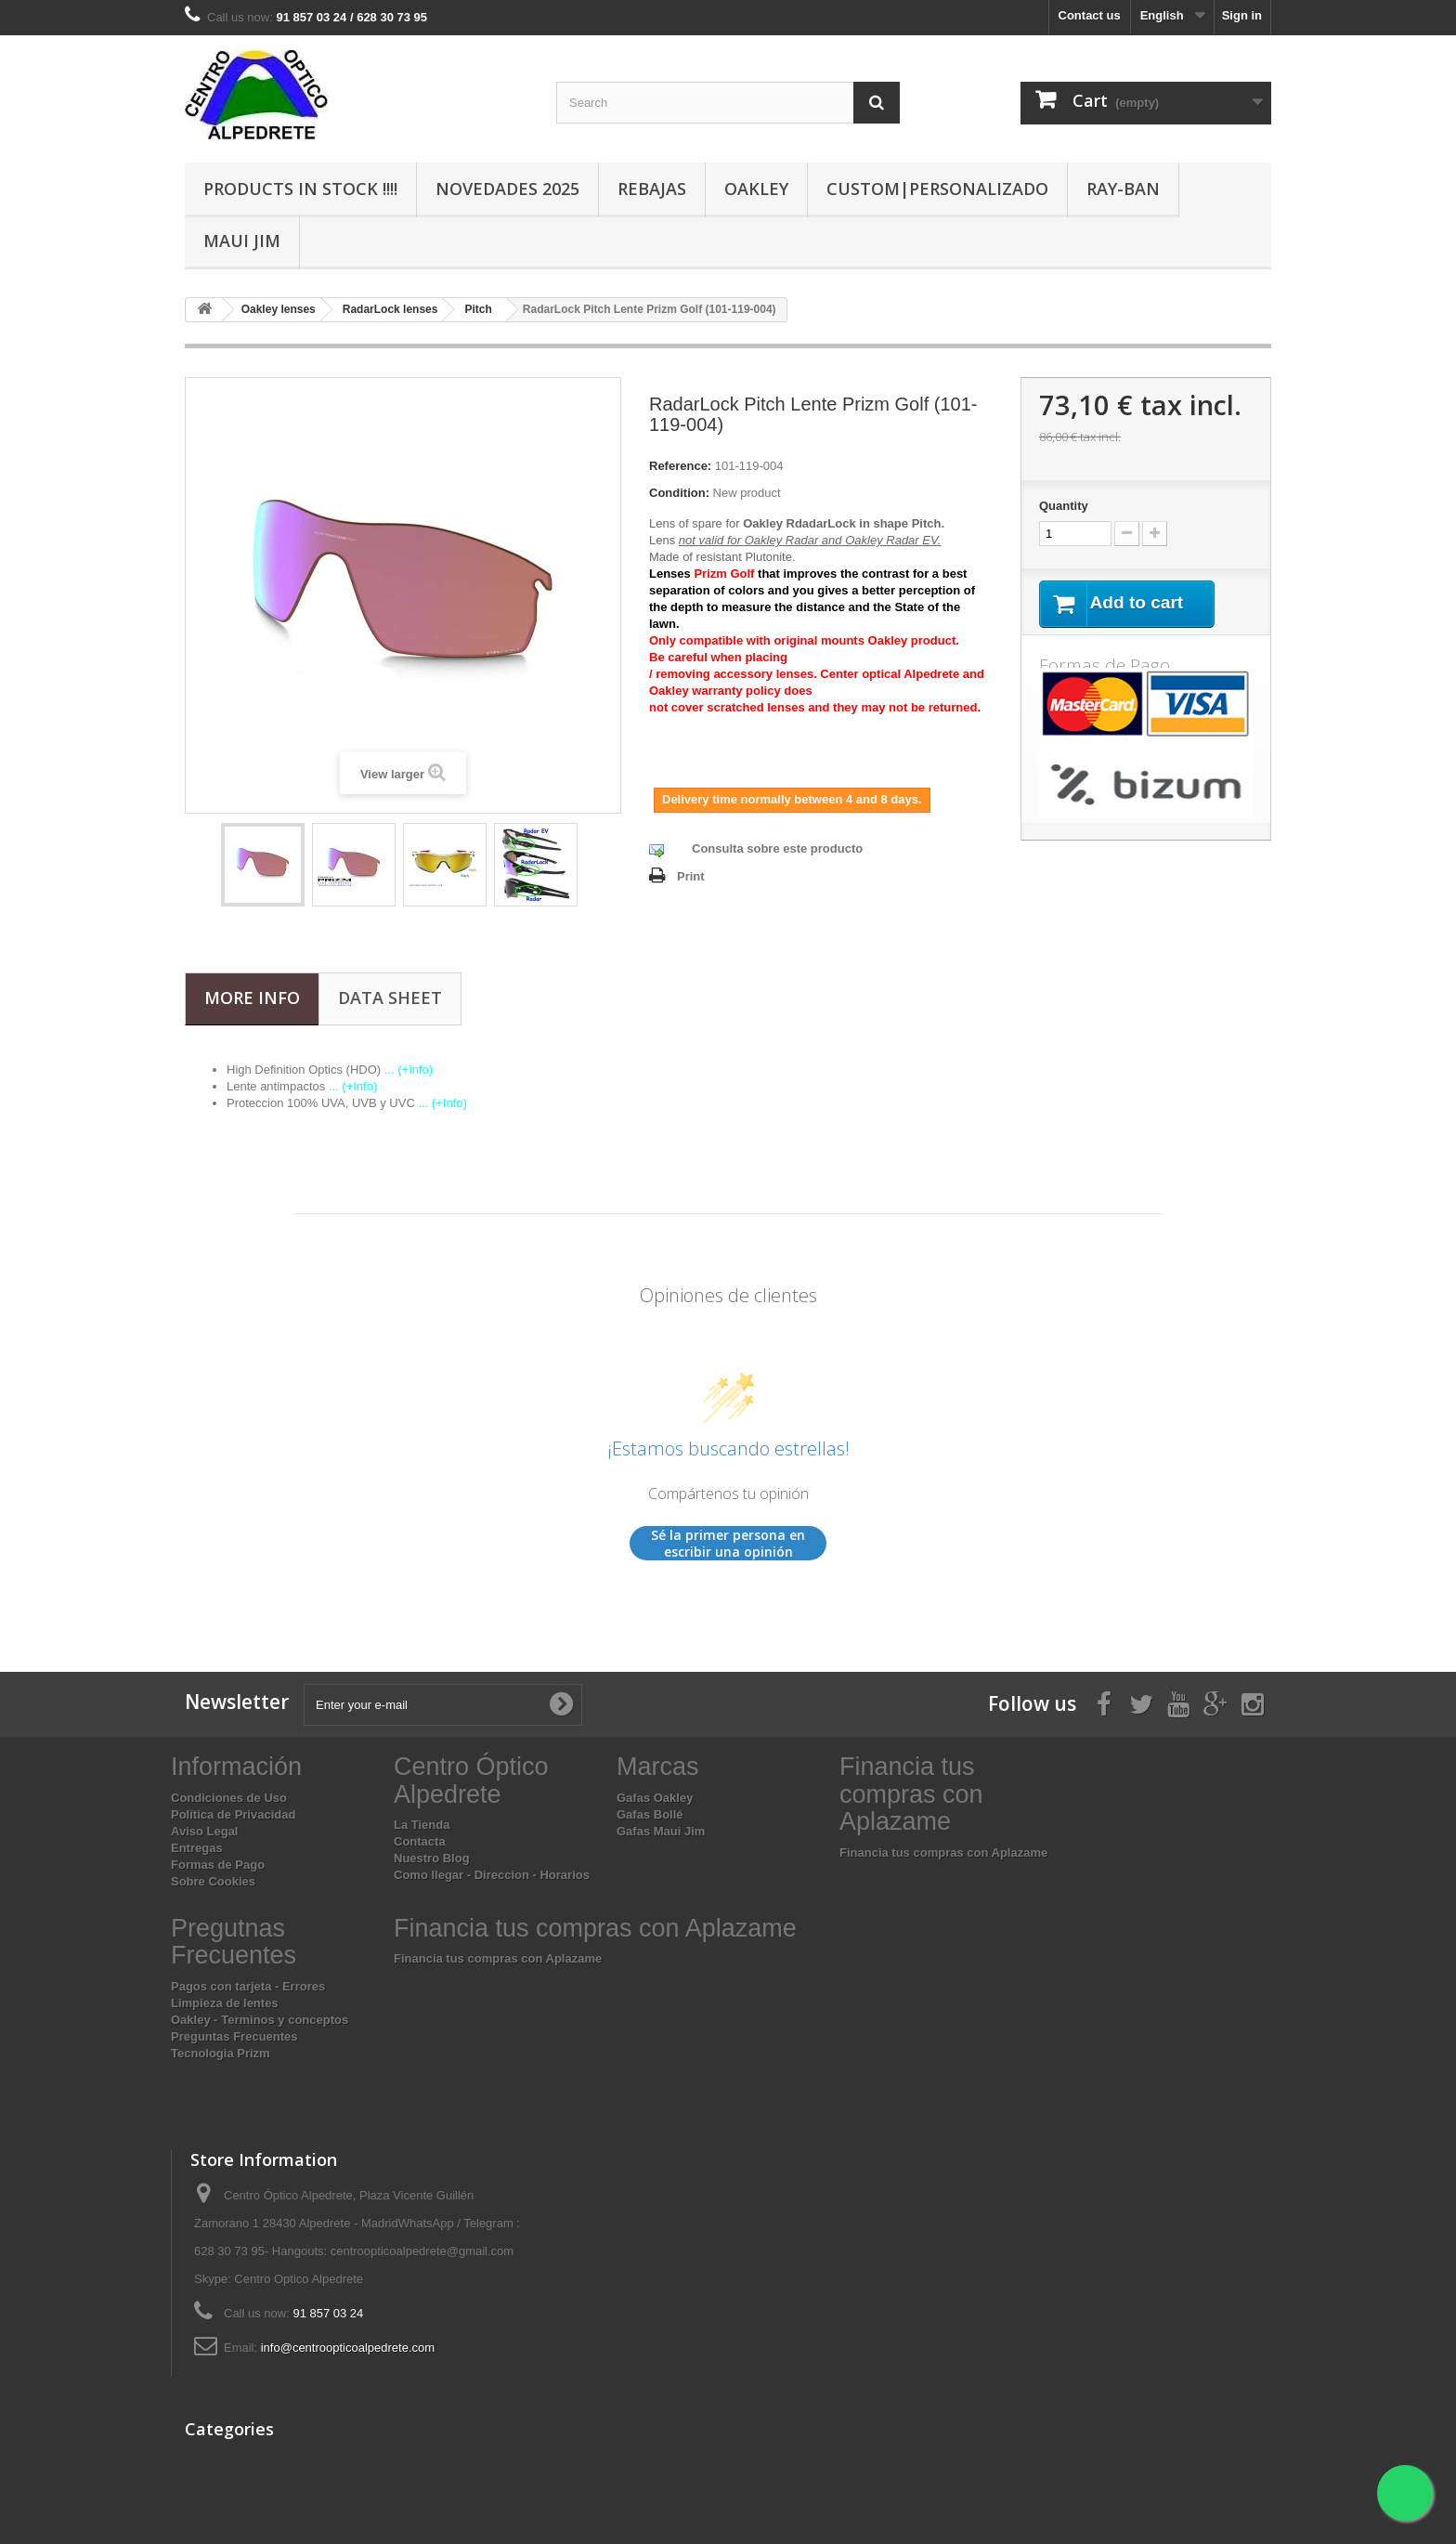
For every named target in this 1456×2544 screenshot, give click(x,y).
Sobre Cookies (213, 1881)
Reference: (680, 466)
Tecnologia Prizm (220, 2053)
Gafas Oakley (655, 1798)
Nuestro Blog (432, 1858)
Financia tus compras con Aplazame (943, 1852)
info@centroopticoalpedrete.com (348, 2348)
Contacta (420, 1841)
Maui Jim (241, 240)
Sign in (1242, 15)
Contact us (1090, 15)
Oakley (756, 188)
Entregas (197, 1848)
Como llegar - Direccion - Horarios (492, 1875)
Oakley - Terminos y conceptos (259, 2020)
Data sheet (390, 997)
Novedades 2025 (507, 188)
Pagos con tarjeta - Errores (248, 1986)
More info (252, 997)
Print (691, 876)
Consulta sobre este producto (777, 848)
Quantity (1063, 506)
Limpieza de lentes (225, 2003)
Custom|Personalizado (937, 188)
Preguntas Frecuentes (234, 2036)
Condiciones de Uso (229, 1798)
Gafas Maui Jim (661, 1831)
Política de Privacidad (233, 1814)
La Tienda (421, 1825)
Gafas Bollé (650, 1814)
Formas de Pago (218, 1865)
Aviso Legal (204, 1831)
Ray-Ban (1123, 188)
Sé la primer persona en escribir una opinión (728, 1543)
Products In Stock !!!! (300, 188)
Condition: (679, 493)
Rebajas (652, 188)
